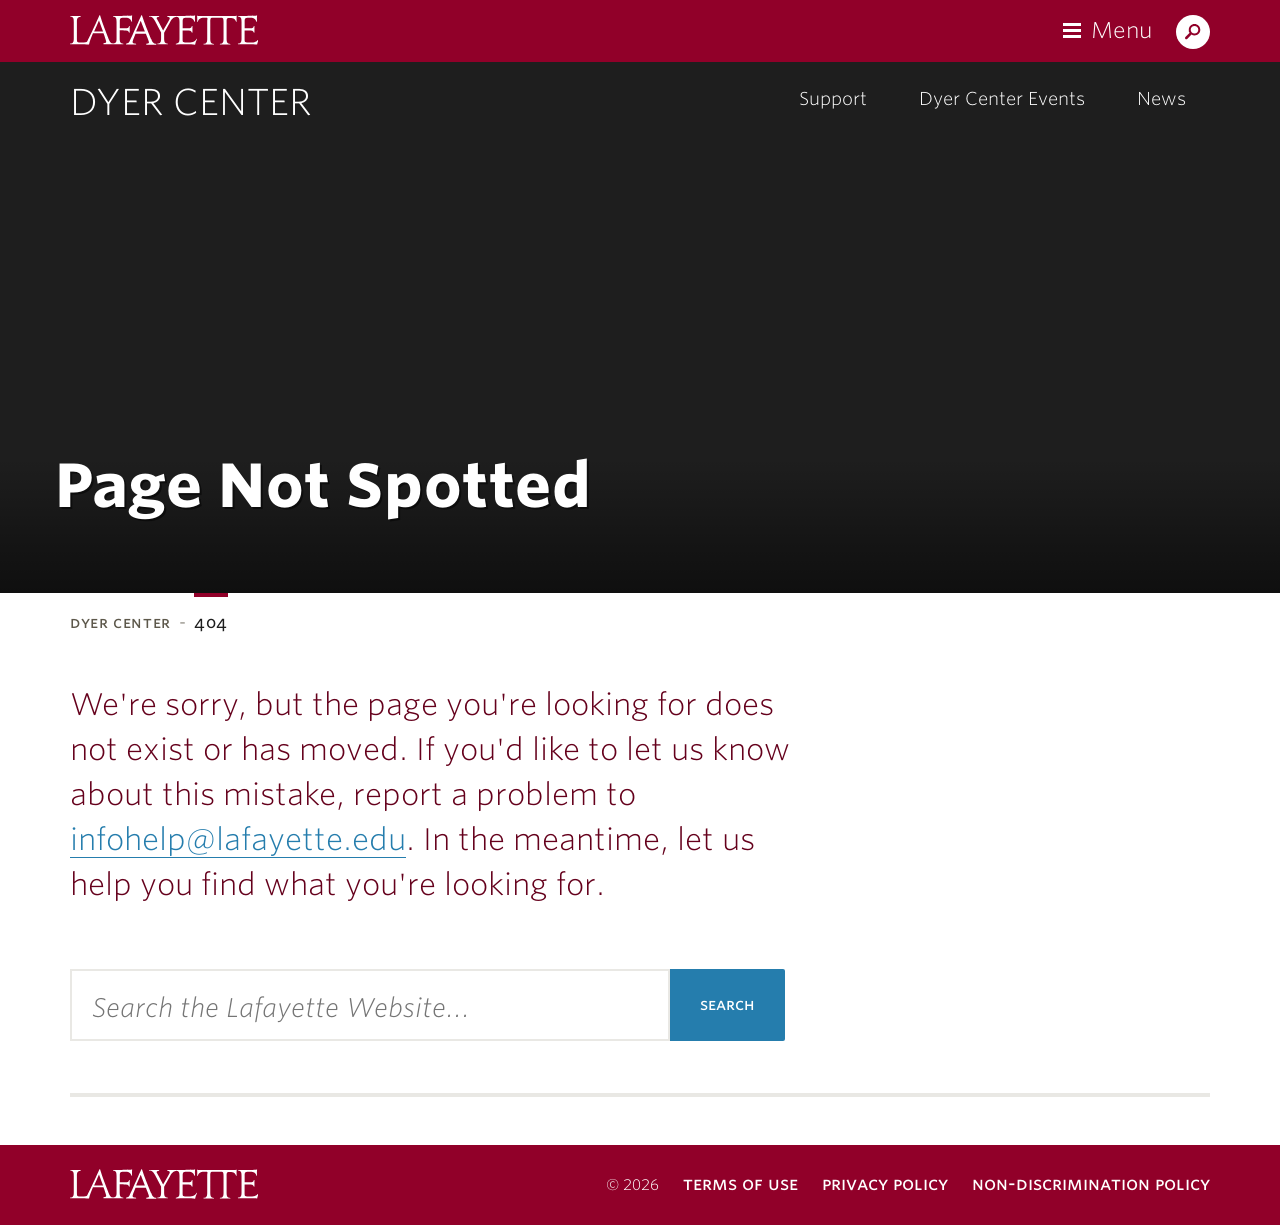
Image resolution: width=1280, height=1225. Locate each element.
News (1161, 98)
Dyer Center (190, 102)
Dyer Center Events (1002, 98)
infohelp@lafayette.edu (238, 839)
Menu (1121, 30)
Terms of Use (740, 1183)
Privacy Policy (885, 1183)
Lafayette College (164, 1186)
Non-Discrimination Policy (1091, 1183)
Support (833, 98)
